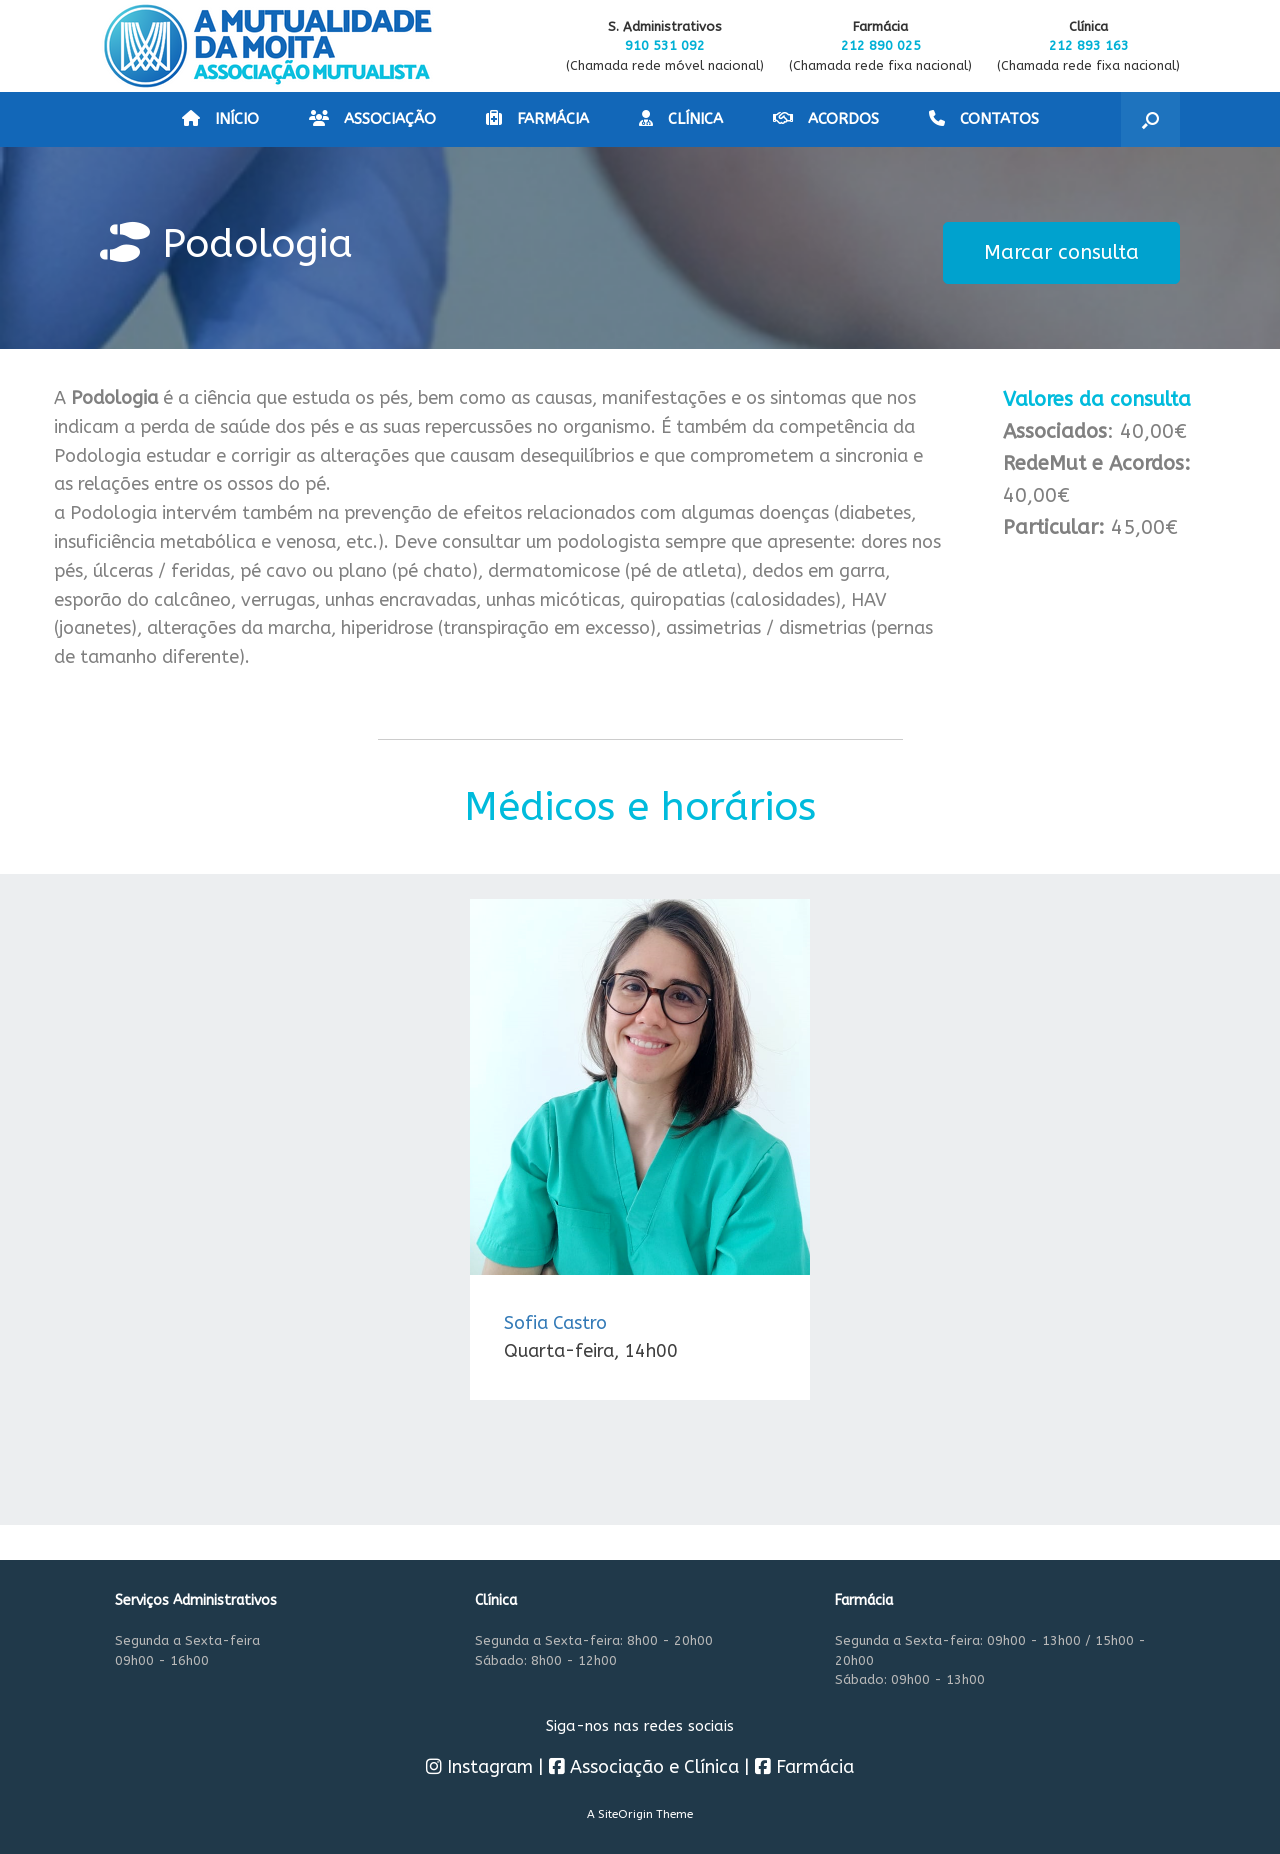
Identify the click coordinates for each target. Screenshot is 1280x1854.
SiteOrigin (625, 1814)
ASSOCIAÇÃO (372, 119)
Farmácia (804, 1767)
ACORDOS (826, 119)
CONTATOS (984, 119)
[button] (1150, 119)
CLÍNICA (681, 119)
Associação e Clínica (644, 1767)
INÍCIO (220, 119)
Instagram (479, 1767)
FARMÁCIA (537, 119)
